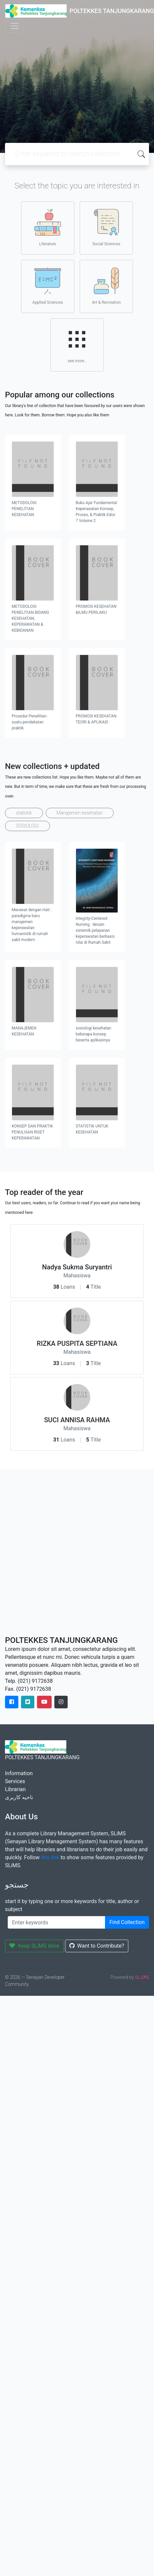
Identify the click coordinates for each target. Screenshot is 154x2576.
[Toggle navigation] (14, 26)
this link (50, 1857)
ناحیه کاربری (19, 1797)
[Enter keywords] (56, 1922)
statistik (24, 812)
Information (19, 1773)
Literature (47, 227)
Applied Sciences (47, 286)
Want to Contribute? (96, 1946)
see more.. (77, 344)
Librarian (15, 1789)
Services (15, 1781)
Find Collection (127, 1922)
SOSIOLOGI (27, 825)
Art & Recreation (106, 286)
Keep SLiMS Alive (34, 1946)
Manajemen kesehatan (80, 812)
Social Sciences (106, 227)
